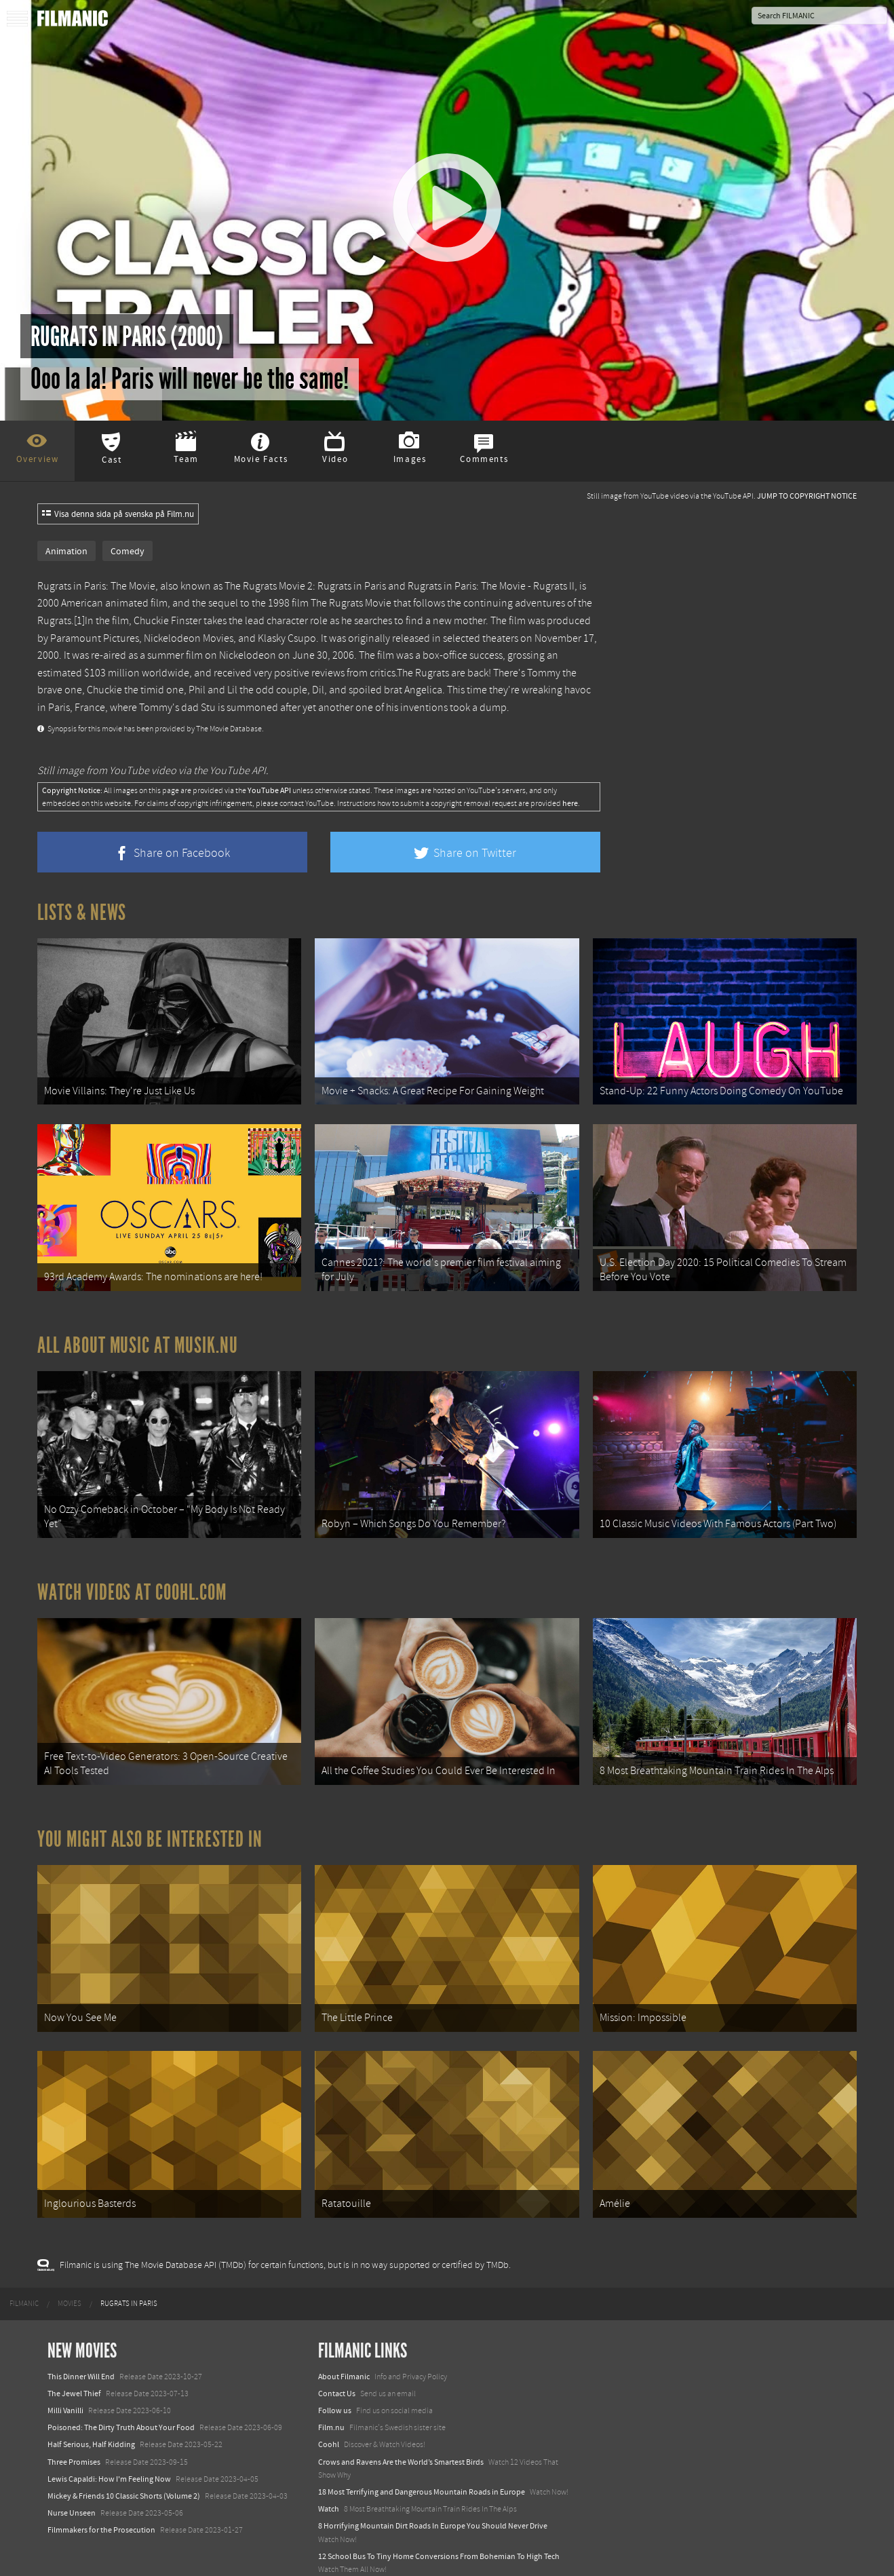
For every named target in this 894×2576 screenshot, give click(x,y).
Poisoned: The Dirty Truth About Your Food (121, 2393)
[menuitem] (24, 2269)
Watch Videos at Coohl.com (132, 1575)
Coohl (328, 2410)
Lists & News (81, 912)
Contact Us (336, 2358)
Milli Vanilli (65, 2376)
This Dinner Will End (81, 2341)
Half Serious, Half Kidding (91, 2410)
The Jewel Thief (74, 2358)
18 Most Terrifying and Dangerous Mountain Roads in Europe (421, 2456)
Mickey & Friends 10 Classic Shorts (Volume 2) (123, 2460)
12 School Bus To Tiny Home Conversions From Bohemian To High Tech (439, 2521)
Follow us (334, 2376)
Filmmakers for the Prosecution (101, 2495)
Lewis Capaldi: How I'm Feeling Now (109, 2443)
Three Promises (73, 2426)
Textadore (335, 2551)
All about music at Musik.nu (137, 1334)
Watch (328, 2474)
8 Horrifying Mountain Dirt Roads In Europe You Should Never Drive (432, 2491)
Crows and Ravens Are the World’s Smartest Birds (401, 2426)
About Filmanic (344, 2341)
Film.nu (331, 2393)
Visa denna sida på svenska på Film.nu (118, 514)
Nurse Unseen (71, 2478)
